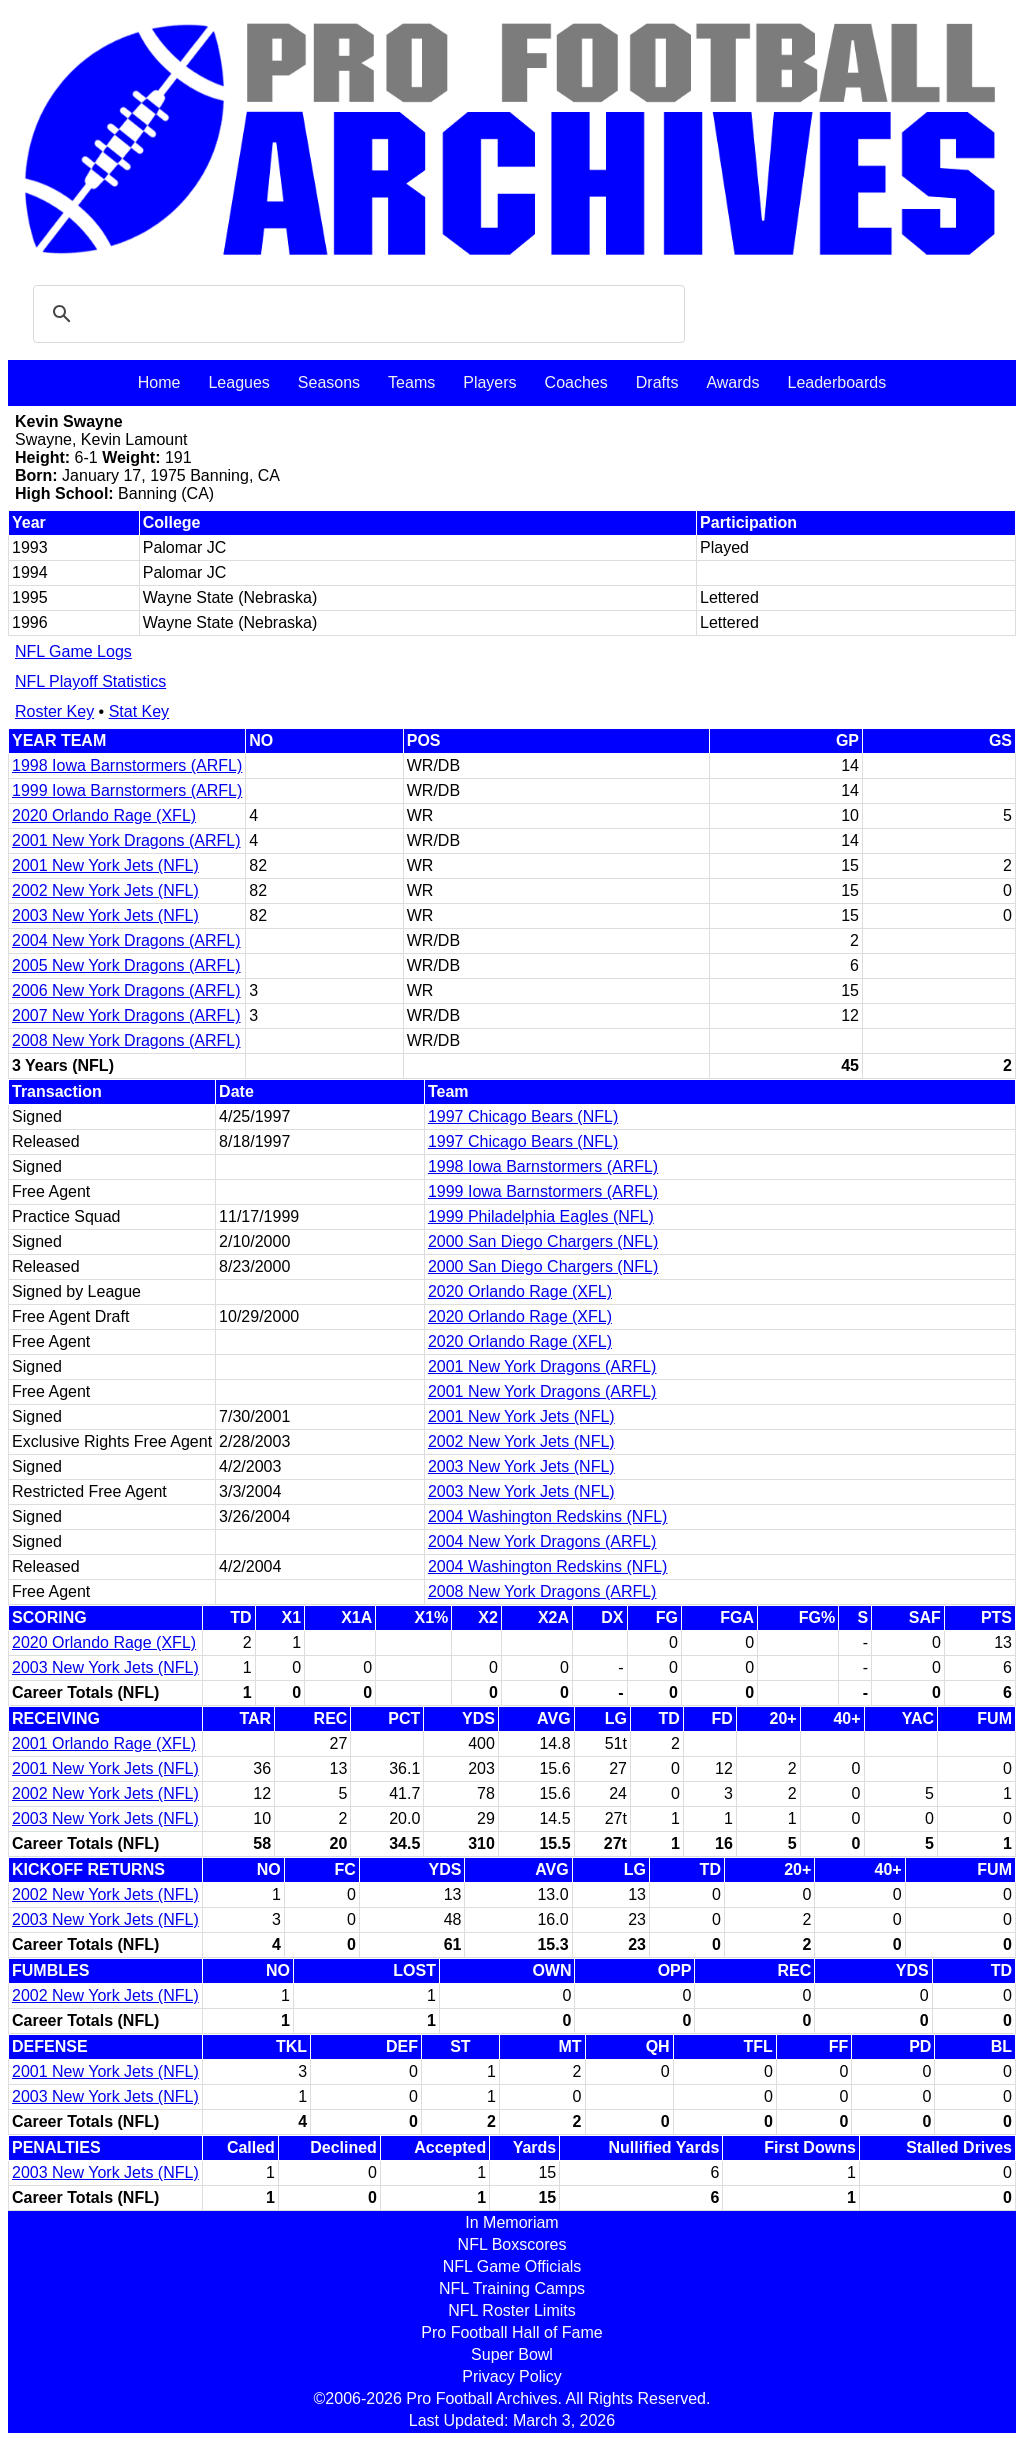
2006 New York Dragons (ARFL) (126, 990)
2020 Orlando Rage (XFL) (104, 815)
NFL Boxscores (512, 2244)
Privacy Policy (512, 2376)
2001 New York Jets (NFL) (105, 865)
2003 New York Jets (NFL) (105, 915)
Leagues (238, 382)
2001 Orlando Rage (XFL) (104, 1743)
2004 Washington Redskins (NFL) (548, 1516)
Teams (411, 382)
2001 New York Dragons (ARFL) (126, 840)
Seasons (329, 382)
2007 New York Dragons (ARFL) (126, 1015)
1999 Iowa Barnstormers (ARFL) (127, 790)
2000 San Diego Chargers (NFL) (543, 1241)
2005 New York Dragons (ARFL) (126, 965)
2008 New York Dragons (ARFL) (126, 1040)
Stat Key (139, 711)
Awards (732, 382)
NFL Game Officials (512, 2266)
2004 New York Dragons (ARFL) (126, 940)
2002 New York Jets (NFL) (105, 890)
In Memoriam (511, 2222)
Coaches (576, 382)
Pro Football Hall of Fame (511, 2332)
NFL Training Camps (512, 2288)
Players (489, 382)
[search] (356, 314)
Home (159, 382)
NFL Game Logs (73, 651)
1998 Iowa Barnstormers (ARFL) (127, 765)
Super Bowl (512, 2354)
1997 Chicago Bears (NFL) (523, 1116)
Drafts (657, 382)
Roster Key (54, 711)
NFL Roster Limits (511, 2310)
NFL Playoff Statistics (90, 681)
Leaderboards (836, 382)
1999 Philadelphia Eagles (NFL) (541, 1216)
